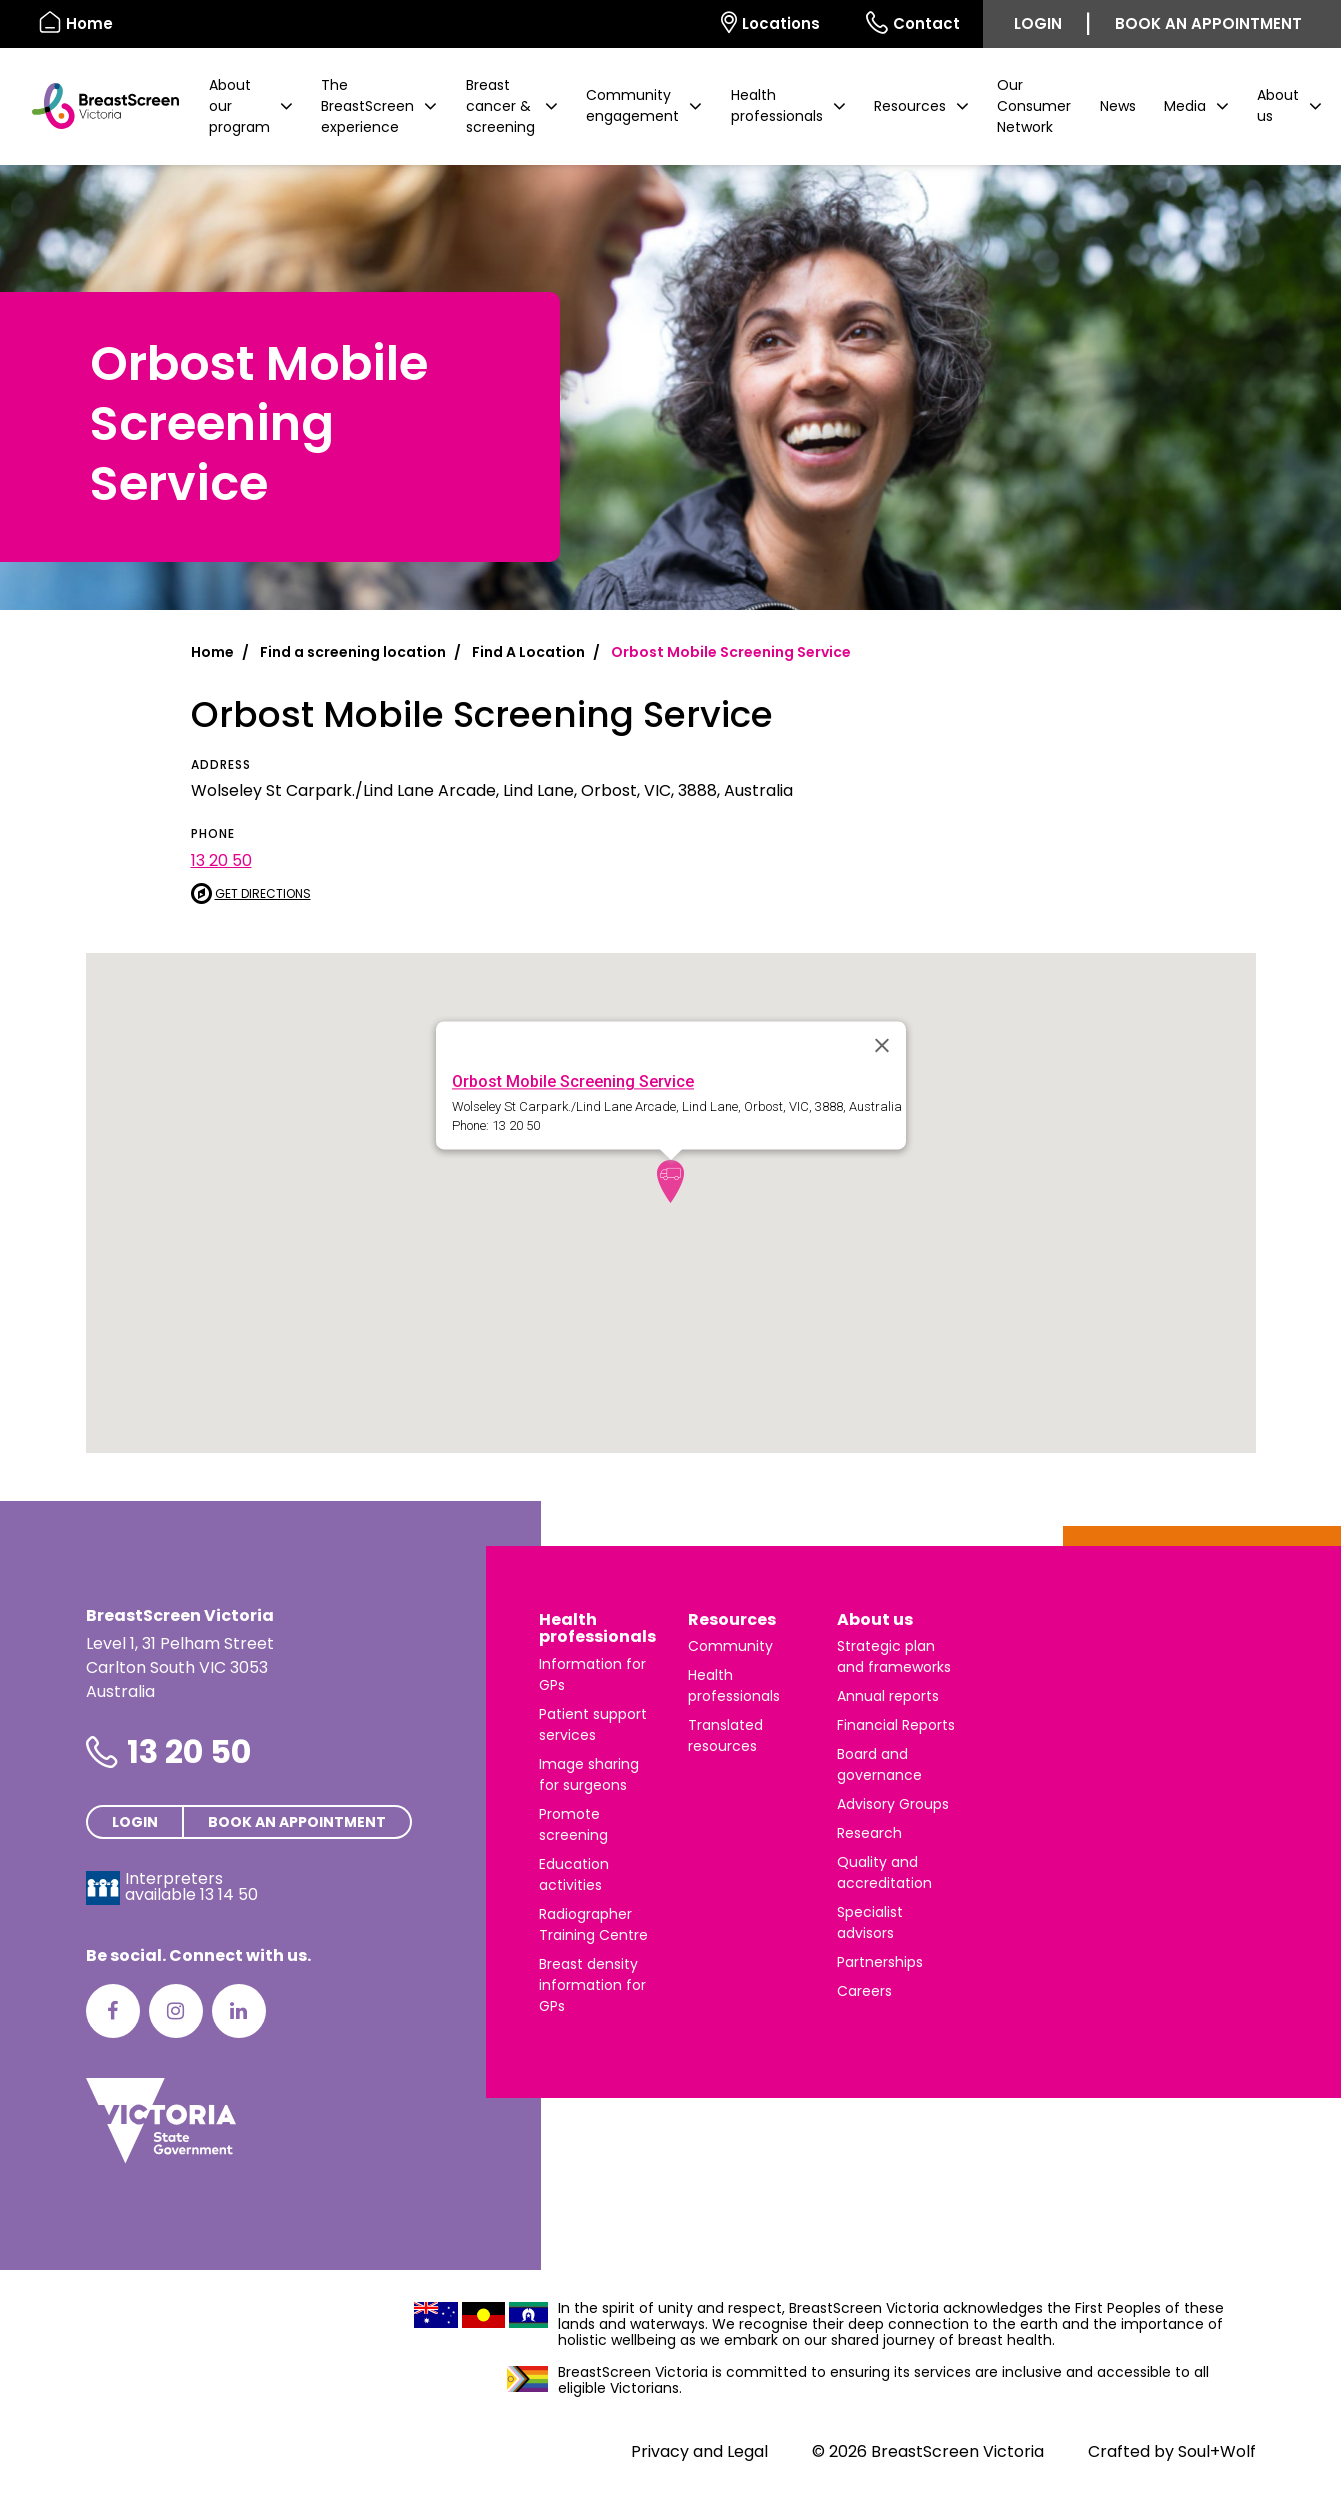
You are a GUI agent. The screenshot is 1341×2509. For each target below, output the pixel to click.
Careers (864, 1991)
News (1118, 106)
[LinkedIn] (239, 2011)
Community (730, 1646)
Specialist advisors (870, 1922)
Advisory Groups (893, 1804)
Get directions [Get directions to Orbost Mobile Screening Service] (251, 893)
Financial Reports (896, 1725)
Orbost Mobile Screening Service (573, 1081)
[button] (251, 106)
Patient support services (593, 1724)
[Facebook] (113, 2011)
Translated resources (725, 1735)
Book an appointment (1208, 23)
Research (869, 1833)
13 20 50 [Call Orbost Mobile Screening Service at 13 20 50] (221, 860)
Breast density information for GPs (592, 1985)
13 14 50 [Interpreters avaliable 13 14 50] (229, 1894)
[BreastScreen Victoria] (97, 106)
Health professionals (597, 1628)
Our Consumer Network (1034, 106)
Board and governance (879, 1764)
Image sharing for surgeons (589, 1774)
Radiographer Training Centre (593, 1924)
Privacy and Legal (699, 2451)
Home (212, 652)
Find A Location (528, 652)
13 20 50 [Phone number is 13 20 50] (189, 1751)
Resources (732, 1619)
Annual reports (888, 1696)
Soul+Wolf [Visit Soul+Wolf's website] (1217, 2451)
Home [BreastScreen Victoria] (76, 22)
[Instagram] (176, 2011)
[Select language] (675, 24)
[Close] (882, 1045)
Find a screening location (353, 652)
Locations (770, 22)
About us (875, 1619)
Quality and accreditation (884, 1872)
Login (1038, 23)
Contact (913, 22)
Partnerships (880, 1962)
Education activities (574, 1874)
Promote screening (573, 1824)
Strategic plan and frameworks (894, 1656)
